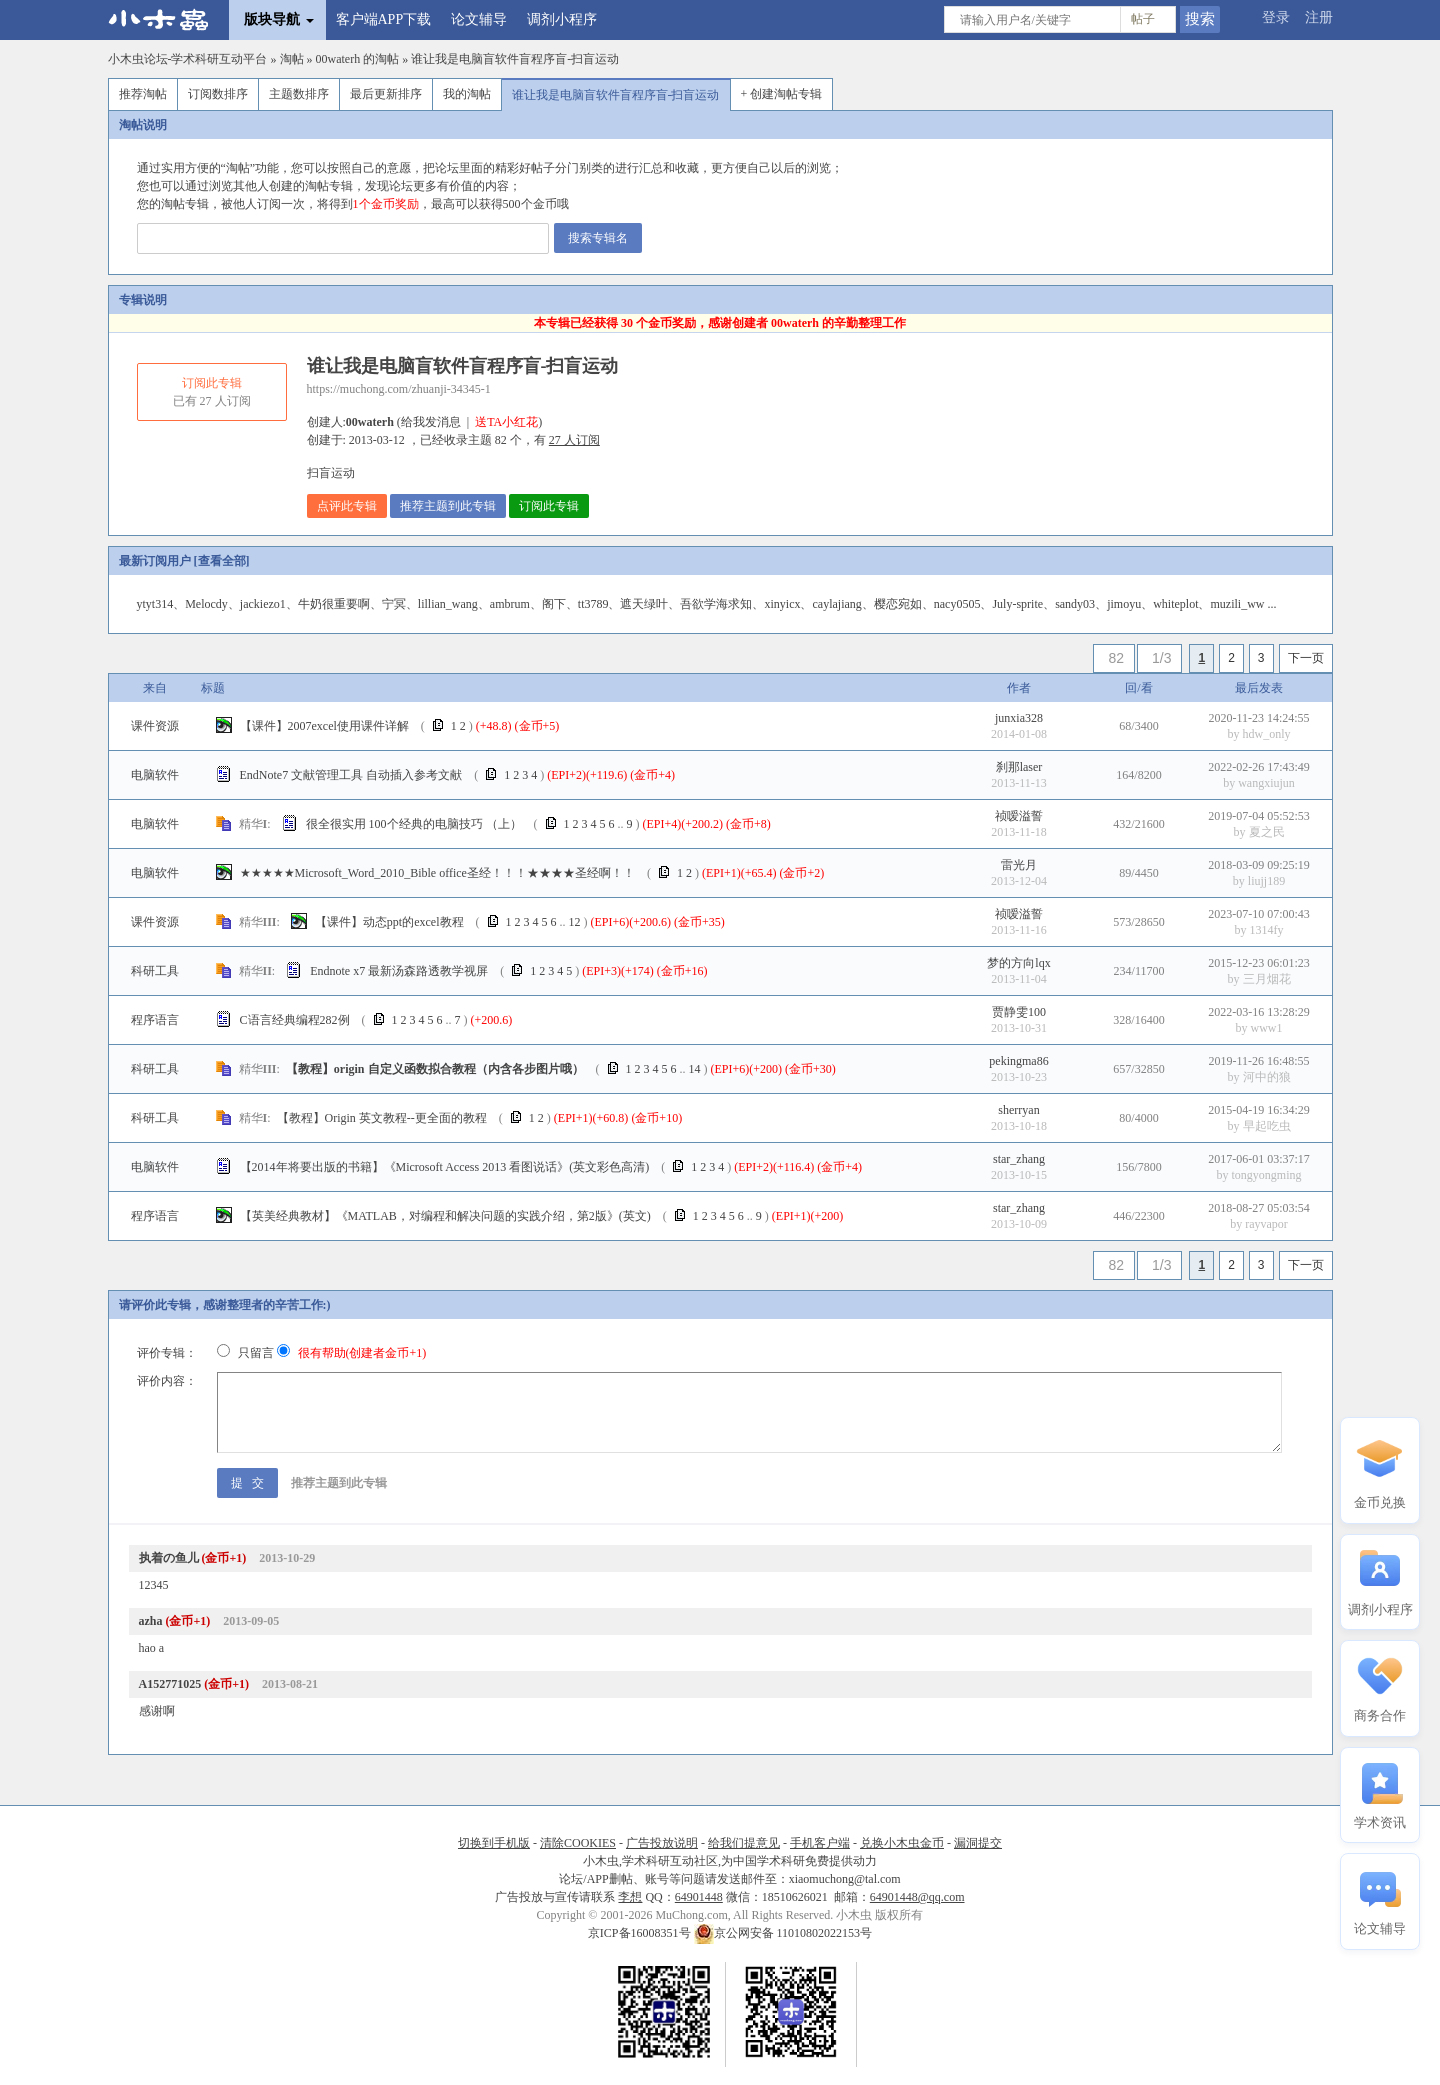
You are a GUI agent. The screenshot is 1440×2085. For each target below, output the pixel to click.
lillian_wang (448, 604)
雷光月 (1019, 865)
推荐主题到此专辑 (448, 506)
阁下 (554, 604)
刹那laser (1019, 767)
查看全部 (222, 561)
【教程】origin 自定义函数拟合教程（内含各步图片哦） (435, 1069)
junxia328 (1019, 718)
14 (695, 1069)
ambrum (510, 604)
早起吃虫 (1267, 1126)
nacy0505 (957, 604)
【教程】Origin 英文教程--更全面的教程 (382, 1118)
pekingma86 (1018, 1061)
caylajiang (836, 604)
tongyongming (1266, 1175)
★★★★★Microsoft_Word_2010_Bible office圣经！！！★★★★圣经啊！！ (437, 873)
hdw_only (1267, 734)
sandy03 (1075, 604)
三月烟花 (1267, 979)
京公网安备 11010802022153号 (783, 1933)
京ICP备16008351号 (641, 1933)
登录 (1276, 17)
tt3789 (593, 604)
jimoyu (1124, 604)
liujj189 (1266, 881)
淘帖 (292, 59)
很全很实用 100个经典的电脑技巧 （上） (414, 824)
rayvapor (1266, 1224)
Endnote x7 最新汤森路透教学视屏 (399, 971)
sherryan (1018, 1110)
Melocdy (206, 604)
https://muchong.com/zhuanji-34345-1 (399, 389)
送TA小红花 (506, 422)
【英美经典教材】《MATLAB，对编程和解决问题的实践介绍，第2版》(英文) (445, 1216)
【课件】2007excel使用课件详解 (324, 726)
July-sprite (1017, 604)
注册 (1319, 17)
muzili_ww (1237, 604)
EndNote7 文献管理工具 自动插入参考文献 (351, 775)
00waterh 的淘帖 (358, 59)
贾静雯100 (1019, 1012)
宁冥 (394, 604)
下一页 (1306, 658)
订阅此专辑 (549, 506)
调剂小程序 (562, 19)
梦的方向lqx (1018, 963)
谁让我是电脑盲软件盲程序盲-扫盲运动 (515, 59)
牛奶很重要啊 (334, 604)
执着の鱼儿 (169, 1558)
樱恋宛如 (898, 604)
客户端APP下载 (384, 19)
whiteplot (1175, 604)
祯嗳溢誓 (1019, 816)
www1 (1267, 1028)
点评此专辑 (347, 506)
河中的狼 (1267, 1077)
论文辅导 (479, 19)
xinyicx (782, 604)
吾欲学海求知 (716, 604)
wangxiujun (1266, 783)
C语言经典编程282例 (295, 1020)
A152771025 (170, 1684)
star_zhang (1019, 1159)
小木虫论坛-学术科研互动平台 (188, 59)
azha (151, 1621)
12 (575, 922)
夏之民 (1267, 832)
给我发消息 (431, 422)
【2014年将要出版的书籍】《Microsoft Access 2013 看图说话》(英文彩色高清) (445, 1167)
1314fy (1267, 930)
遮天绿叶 (644, 604)
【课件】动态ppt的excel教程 (389, 922)
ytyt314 (155, 604)
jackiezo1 (263, 604)
